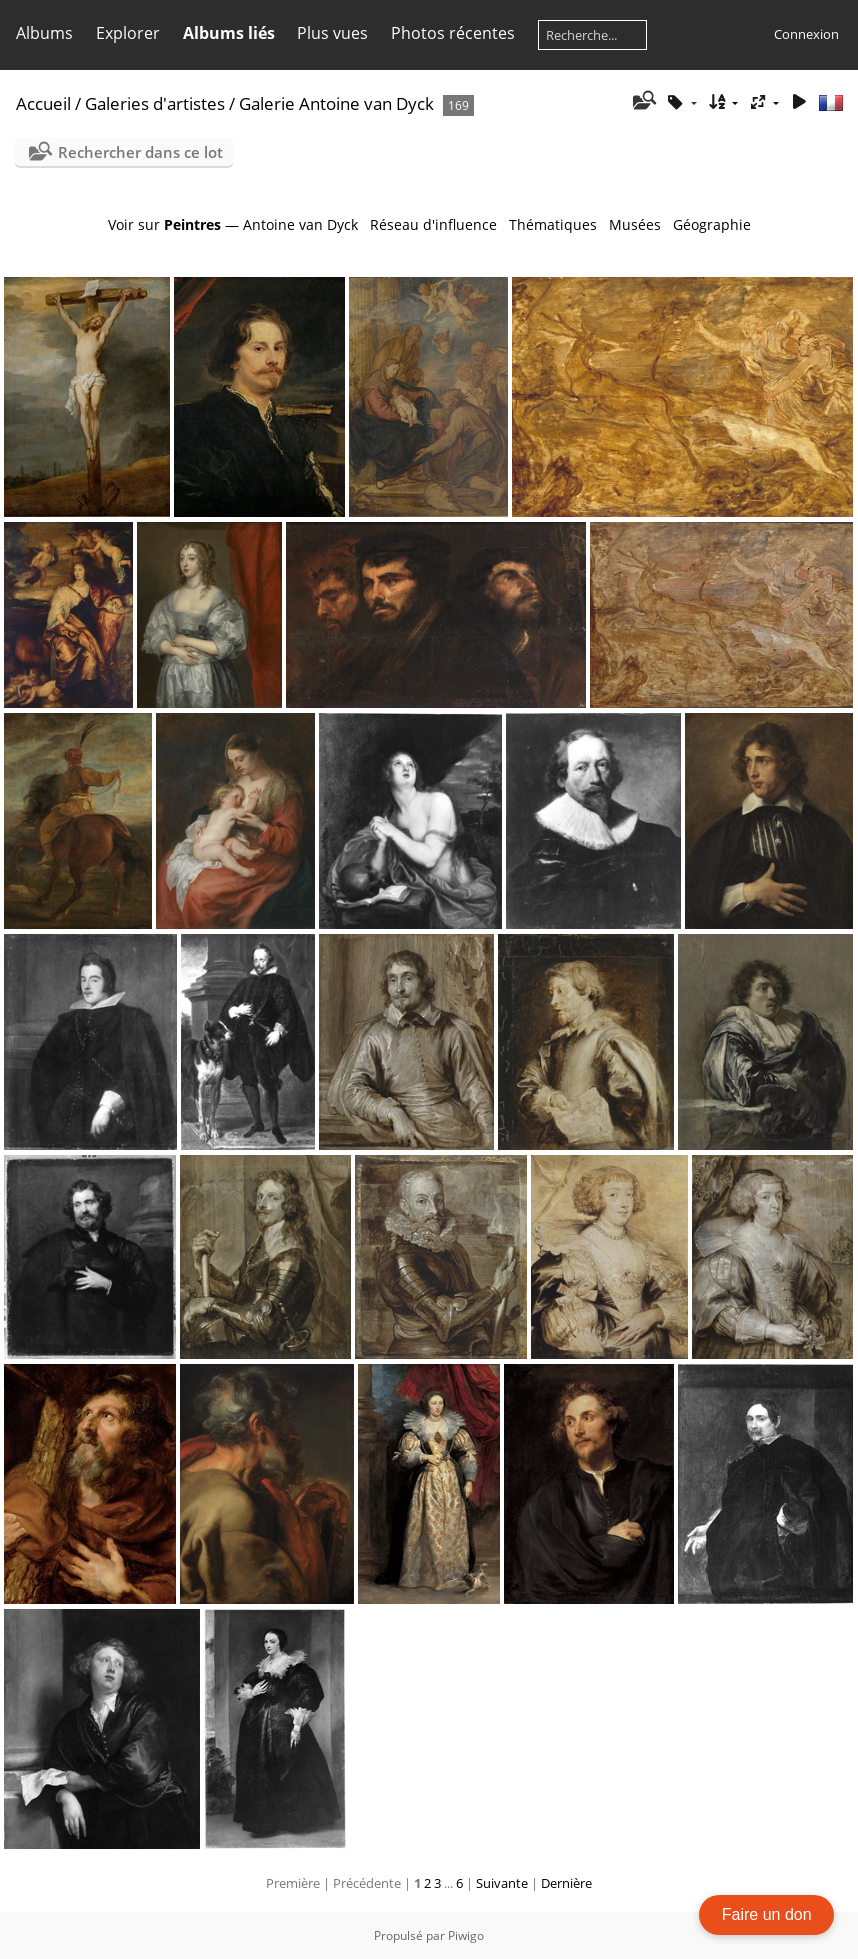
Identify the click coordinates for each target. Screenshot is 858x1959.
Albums (44, 33)
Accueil (43, 103)
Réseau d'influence (433, 224)
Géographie (712, 224)
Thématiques (553, 224)
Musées (635, 224)
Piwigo (466, 1935)
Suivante (502, 1883)
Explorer (128, 33)
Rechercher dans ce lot (140, 152)
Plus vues (332, 33)
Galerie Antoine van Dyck (336, 103)
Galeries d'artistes (155, 103)
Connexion (806, 34)
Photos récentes (453, 33)
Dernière (566, 1883)
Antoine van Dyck (300, 224)
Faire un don (767, 1914)
